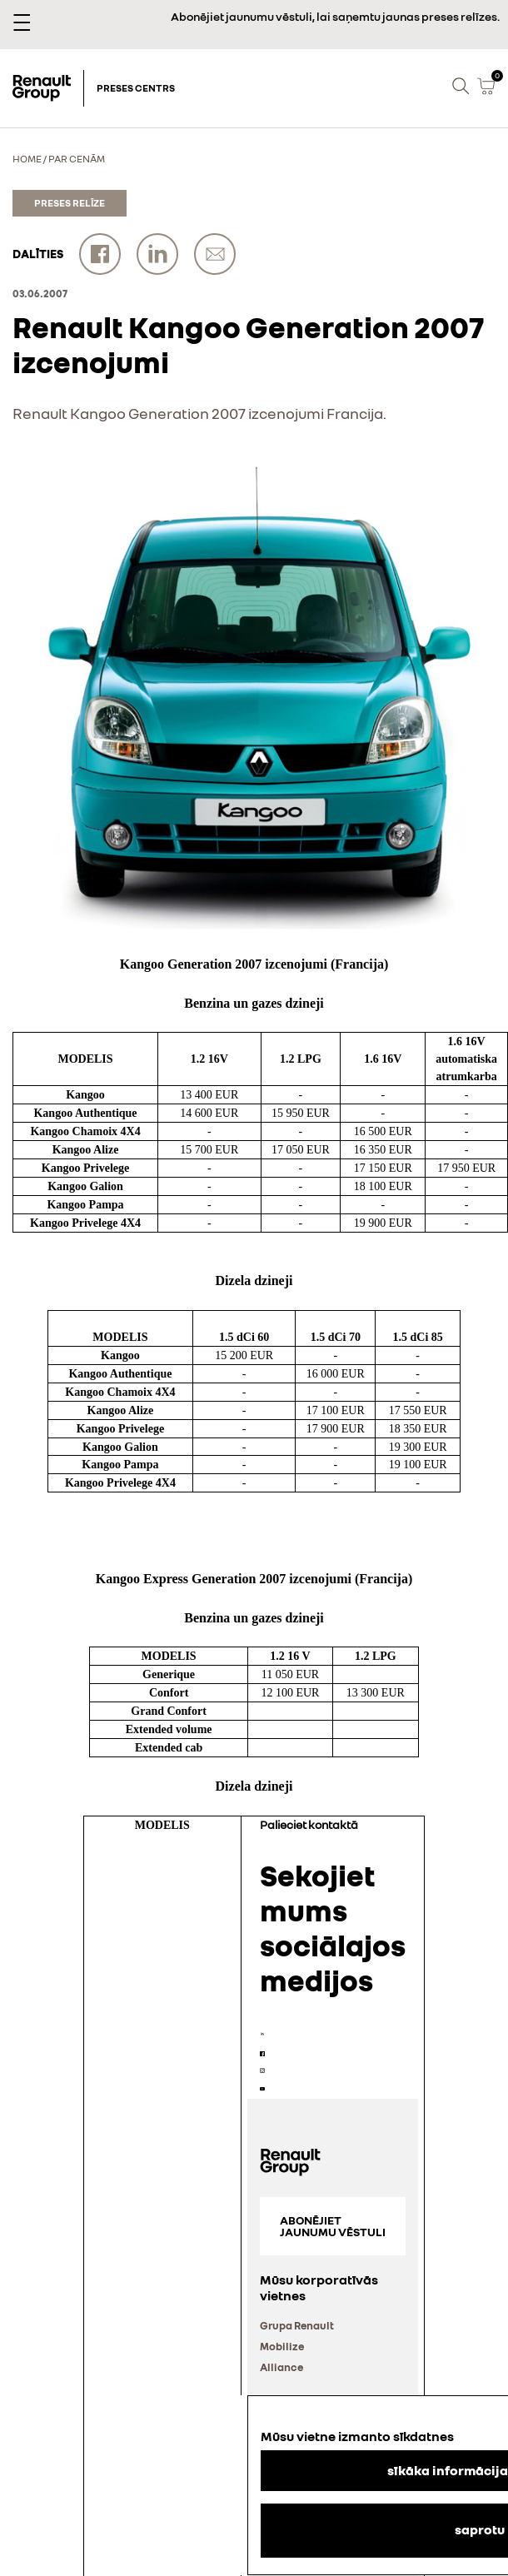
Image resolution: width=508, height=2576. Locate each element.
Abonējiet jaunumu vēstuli (333, 2226)
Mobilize (282, 2346)
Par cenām (76, 158)
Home (27, 158)
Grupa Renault (297, 2325)
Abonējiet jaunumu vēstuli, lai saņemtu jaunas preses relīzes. (335, 16)
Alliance (281, 2367)
